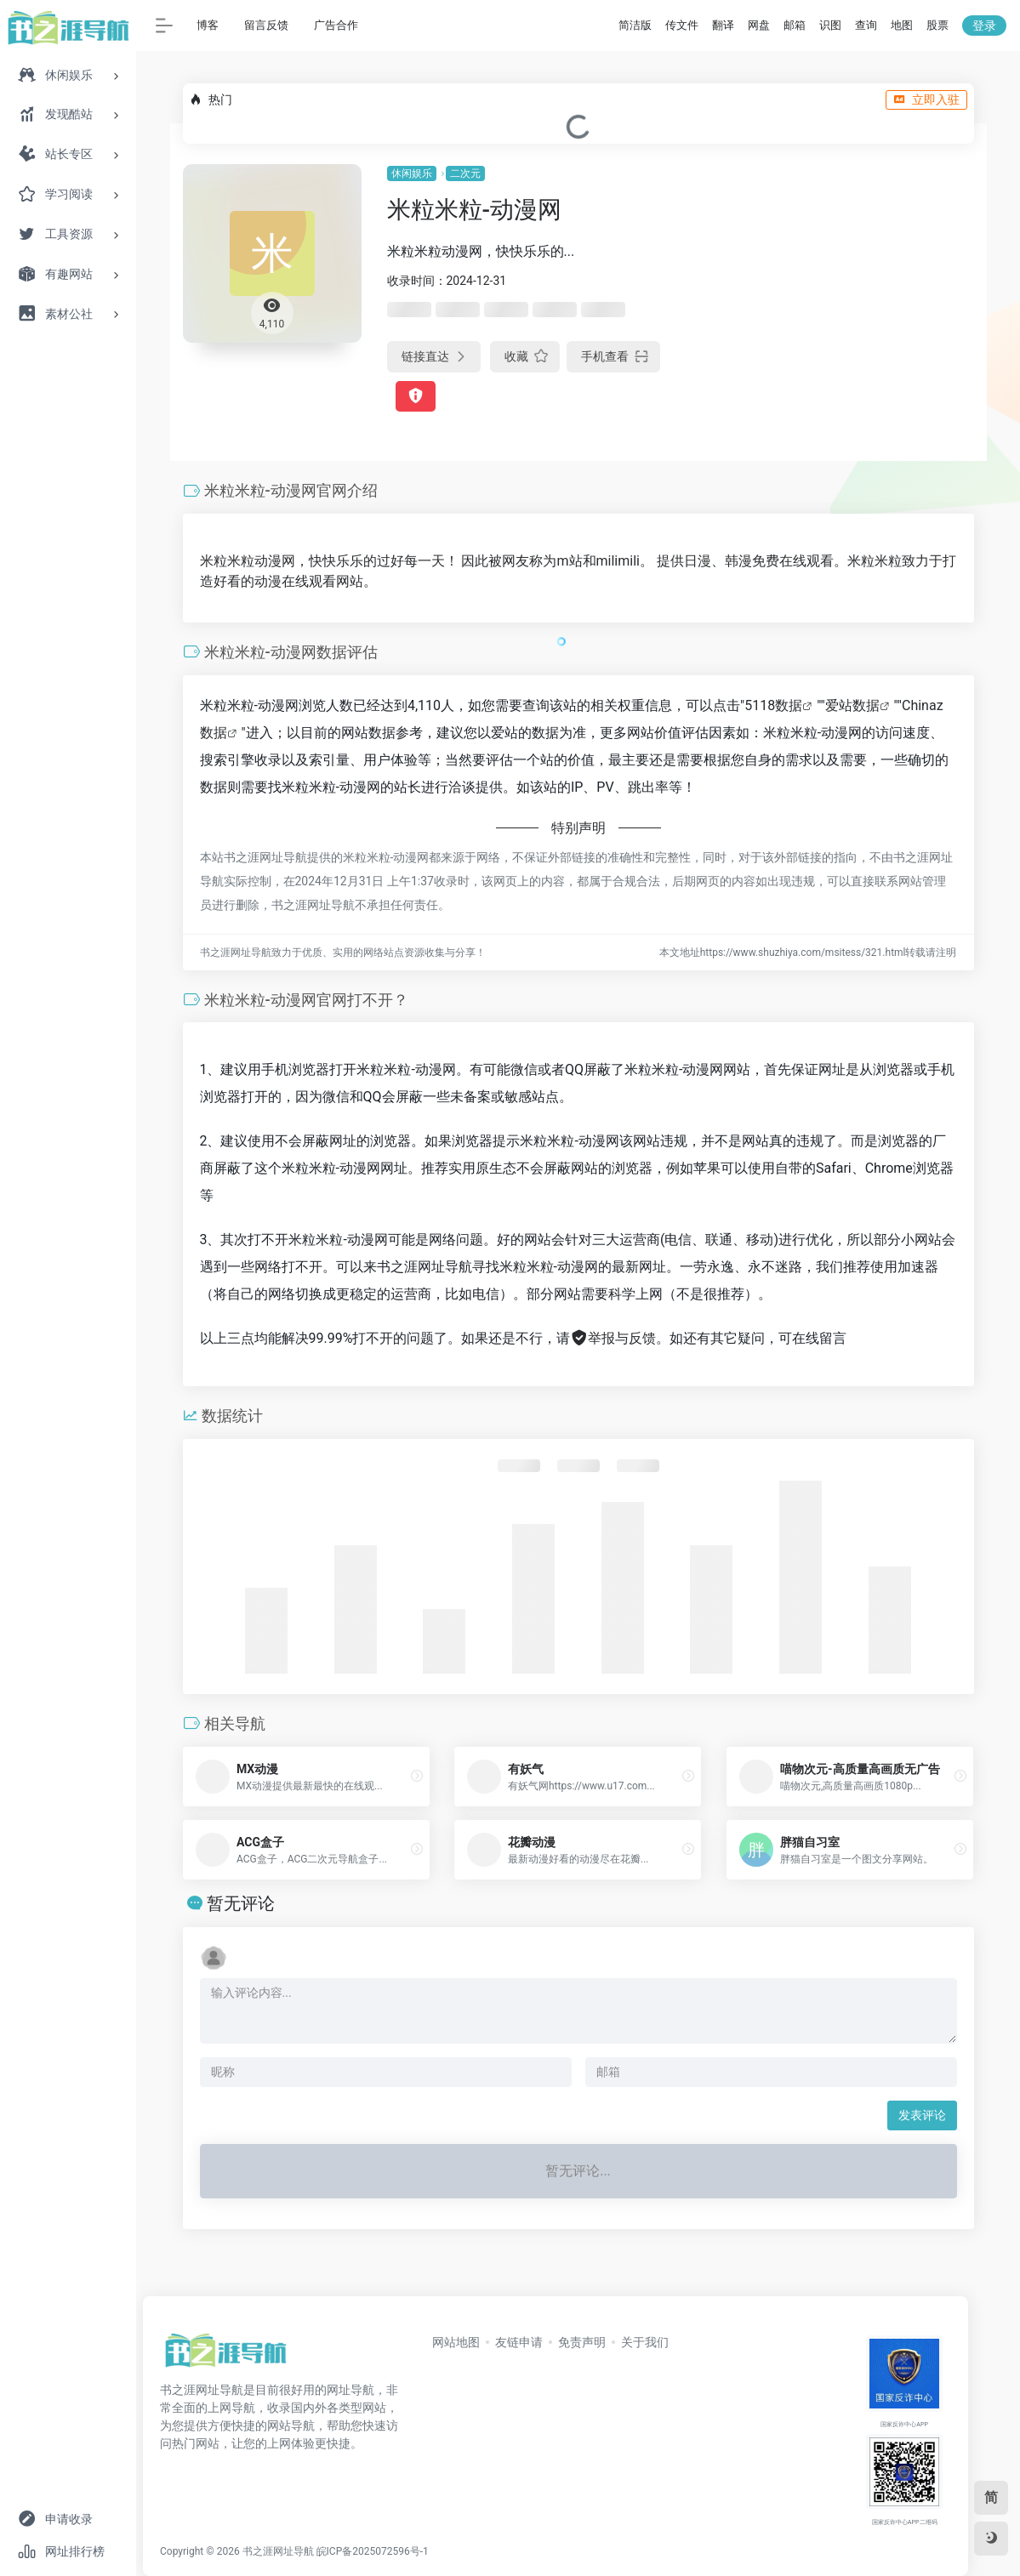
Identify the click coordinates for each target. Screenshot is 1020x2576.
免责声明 (582, 2342)
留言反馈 (266, 25)
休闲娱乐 (411, 173)
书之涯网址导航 (278, 2551)
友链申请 (519, 2342)
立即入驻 (926, 99)
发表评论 (922, 2115)
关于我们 (645, 2342)
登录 (984, 25)
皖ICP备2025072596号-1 (372, 2551)
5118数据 (773, 705)
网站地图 (456, 2342)
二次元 (465, 173)
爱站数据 (852, 705)
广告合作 (336, 25)
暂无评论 (241, 1903)
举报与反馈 (613, 1338)
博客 (208, 25)
